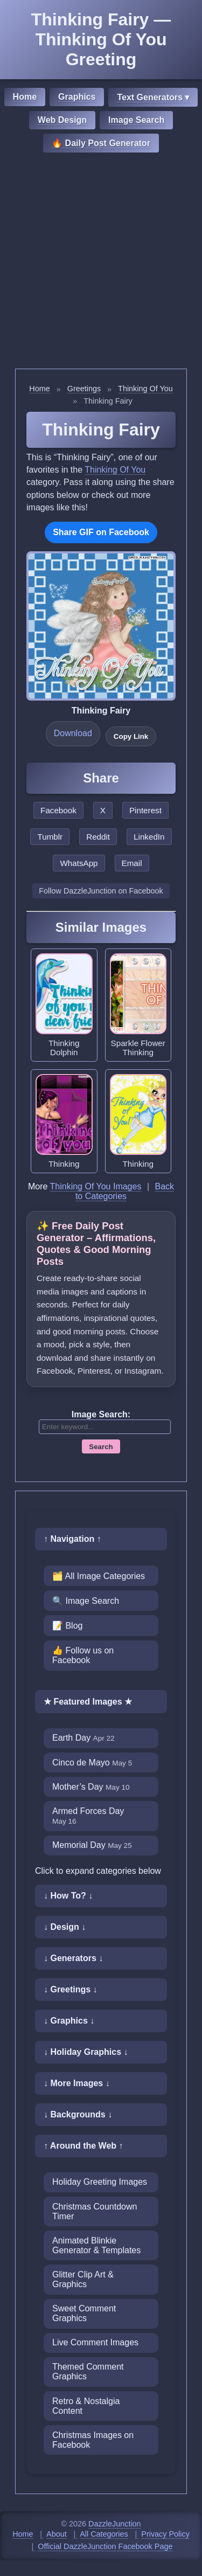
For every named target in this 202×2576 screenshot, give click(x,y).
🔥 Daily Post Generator (101, 143)
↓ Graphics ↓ (69, 2020)
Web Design (62, 119)
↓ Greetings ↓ (70, 1989)
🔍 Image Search (85, 1600)
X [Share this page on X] (103, 810)
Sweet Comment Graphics (84, 2313)
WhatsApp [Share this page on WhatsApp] (78, 863)
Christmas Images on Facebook (93, 2439)
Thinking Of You (145, 388)
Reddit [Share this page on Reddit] (98, 836)
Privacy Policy (165, 2534)
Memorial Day (92, 1845)
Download (73, 733)
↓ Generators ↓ (73, 1958)
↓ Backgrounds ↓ (78, 2114)
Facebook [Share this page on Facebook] (58, 810)
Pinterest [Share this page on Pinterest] (145, 810)
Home (25, 96)
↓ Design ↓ (65, 1926)
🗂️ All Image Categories (98, 1576)
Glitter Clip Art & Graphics (83, 2279)
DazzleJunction (114, 2523)
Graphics (76, 96)
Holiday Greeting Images (99, 2181)
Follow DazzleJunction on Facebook (101, 891)
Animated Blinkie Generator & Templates (96, 2245)
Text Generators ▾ (153, 97)
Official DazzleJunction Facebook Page (105, 2546)
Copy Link (131, 736)
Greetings (84, 388)
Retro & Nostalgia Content (86, 2406)
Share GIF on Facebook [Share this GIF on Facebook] (101, 532)
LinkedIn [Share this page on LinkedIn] (149, 836)
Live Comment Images (95, 2342)
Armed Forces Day (88, 1815)
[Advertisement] (101, 262)
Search (101, 1447)
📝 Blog (67, 1625)
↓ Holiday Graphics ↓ (86, 2051)
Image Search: (101, 1414)
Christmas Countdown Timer (94, 2211)
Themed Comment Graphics (88, 2371)
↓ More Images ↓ (77, 2083)
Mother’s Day (91, 1786)
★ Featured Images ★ (88, 1701)
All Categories (104, 2534)
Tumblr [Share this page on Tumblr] (49, 836)
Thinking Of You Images (96, 1186)
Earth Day (83, 1737)
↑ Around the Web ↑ (83, 2145)
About (56, 2534)
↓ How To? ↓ (68, 1895)
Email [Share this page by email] (132, 863)
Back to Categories (124, 1191)
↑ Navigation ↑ (72, 1538)
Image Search (136, 119)
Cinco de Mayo (92, 1762)
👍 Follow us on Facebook (83, 1655)
